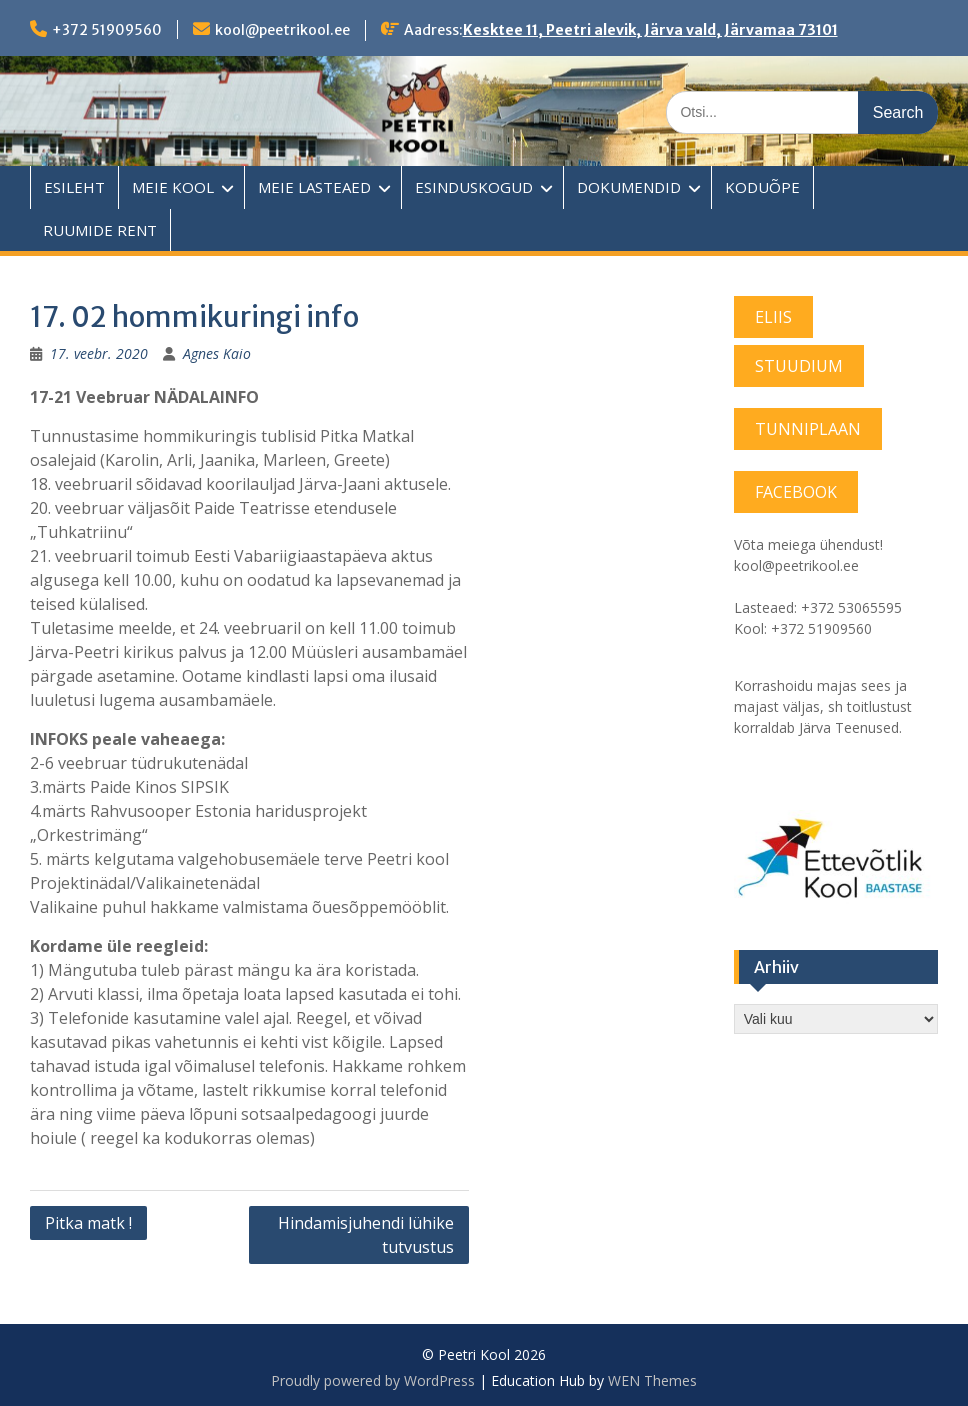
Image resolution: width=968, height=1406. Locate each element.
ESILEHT (74, 187)
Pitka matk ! (88, 1223)
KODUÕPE (762, 187)
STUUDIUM (799, 366)
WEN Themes (652, 1380)
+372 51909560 (107, 30)
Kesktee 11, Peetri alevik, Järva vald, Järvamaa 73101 (650, 30)
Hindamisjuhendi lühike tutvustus (366, 1235)
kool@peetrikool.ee (282, 30)
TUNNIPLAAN (808, 429)
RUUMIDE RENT (100, 230)
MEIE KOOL (173, 187)
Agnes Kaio (217, 353)
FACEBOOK (796, 492)
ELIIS (773, 317)
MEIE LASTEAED (314, 187)
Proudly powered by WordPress (373, 1380)
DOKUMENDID (629, 187)
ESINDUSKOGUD (474, 187)
